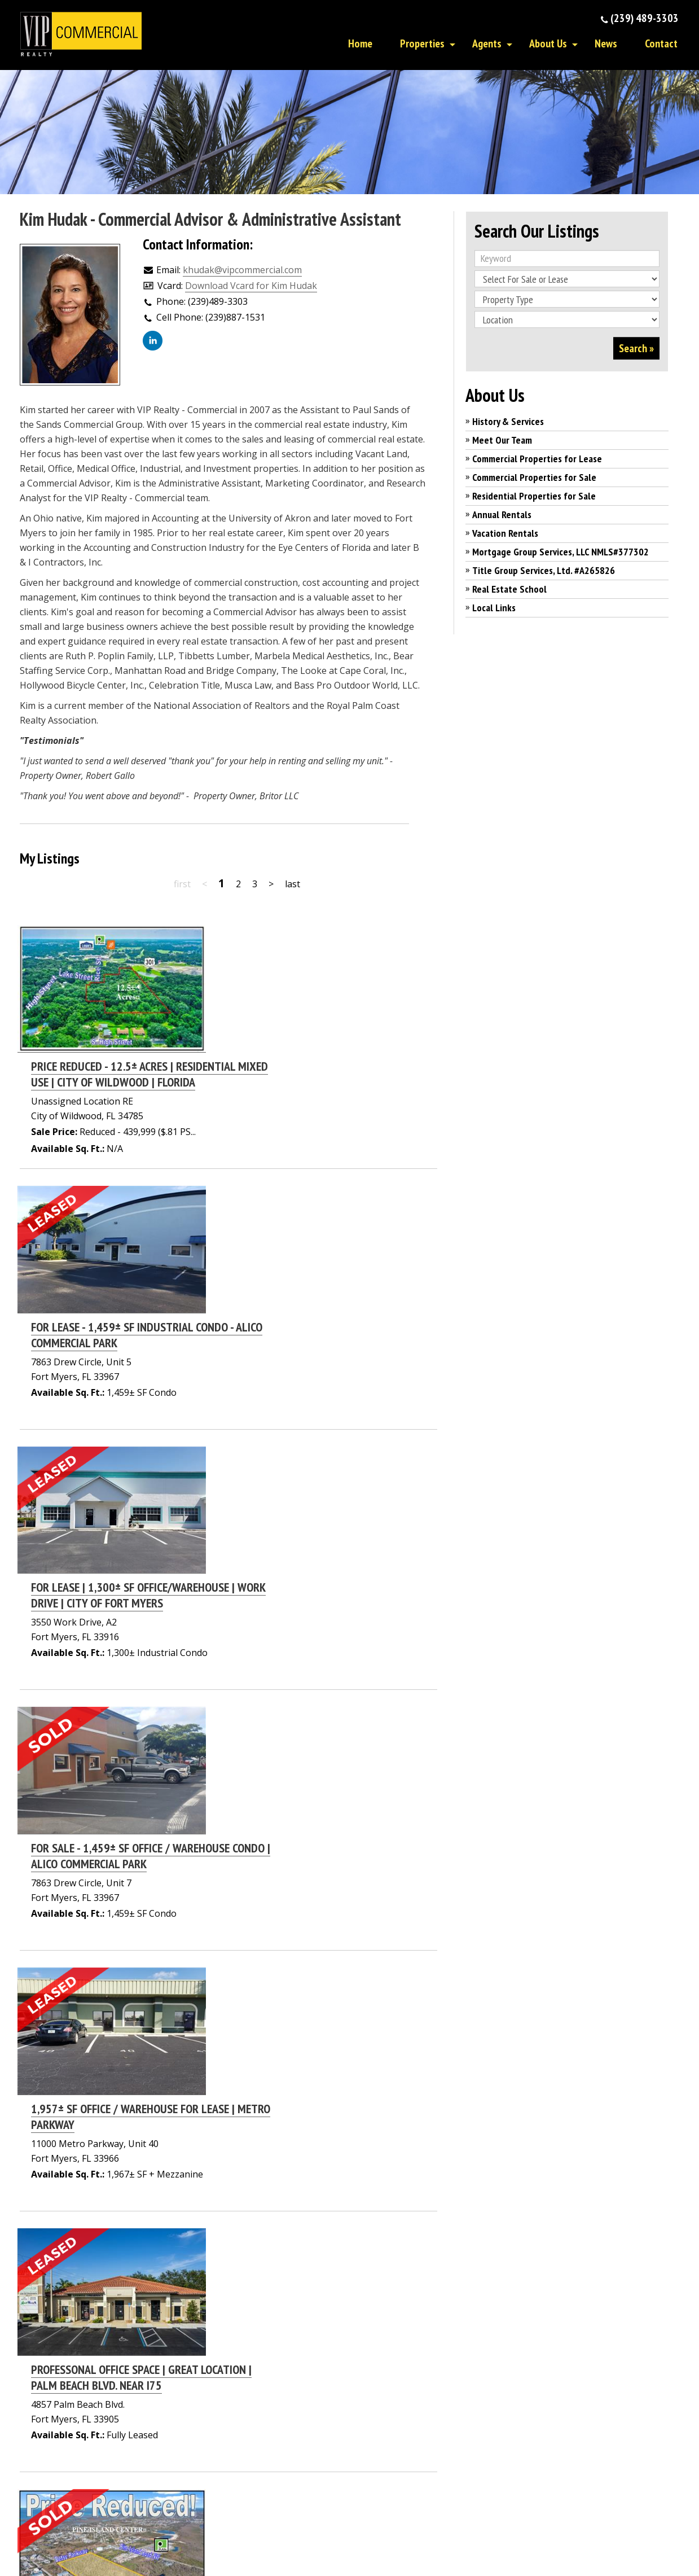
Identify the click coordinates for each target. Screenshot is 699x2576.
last (292, 884)
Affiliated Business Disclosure (257, 2544)
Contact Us (381, 2410)
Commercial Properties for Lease (537, 458)
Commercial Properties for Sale (534, 477)
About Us (548, 43)
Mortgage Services (503, 2442)
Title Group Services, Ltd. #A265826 (543, 570)
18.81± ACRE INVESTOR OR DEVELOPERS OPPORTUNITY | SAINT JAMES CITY (291, 1746)
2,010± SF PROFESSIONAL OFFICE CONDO (292, 2137)
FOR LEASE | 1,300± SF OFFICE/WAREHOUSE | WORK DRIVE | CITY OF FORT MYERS (317, 1213)
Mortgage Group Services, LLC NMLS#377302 (560, 551)
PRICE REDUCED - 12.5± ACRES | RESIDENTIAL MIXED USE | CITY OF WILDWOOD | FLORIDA (318, 946)
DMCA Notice (352, 2544)
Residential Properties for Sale (534, 495)
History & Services (508, 421)
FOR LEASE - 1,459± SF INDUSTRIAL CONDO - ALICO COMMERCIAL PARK (316, 1080)
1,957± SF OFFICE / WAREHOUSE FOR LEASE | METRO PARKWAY (319, 1479)
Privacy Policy (420, 2544)
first (182, 884)
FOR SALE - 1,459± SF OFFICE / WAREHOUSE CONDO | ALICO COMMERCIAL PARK (319, 1346)
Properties (422, 43)
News (606, 43)
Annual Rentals (501, 514)
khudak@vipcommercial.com (242, 270)
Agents (487, 43)
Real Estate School (509, 588)
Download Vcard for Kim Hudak (251, 285)
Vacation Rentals (505, 533)
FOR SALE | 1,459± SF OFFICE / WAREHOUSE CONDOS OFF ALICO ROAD (319, 1879)
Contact (661, 43)
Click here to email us (283, 2421)
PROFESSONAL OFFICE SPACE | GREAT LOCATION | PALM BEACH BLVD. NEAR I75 (310, 1612)
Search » (636, 348)
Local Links (494, 607)
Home (360, 43)
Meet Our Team (502, 439)
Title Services (491, 2458)
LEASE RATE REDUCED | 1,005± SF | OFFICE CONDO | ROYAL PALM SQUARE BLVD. (316, 2012)
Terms (479, 2544)
